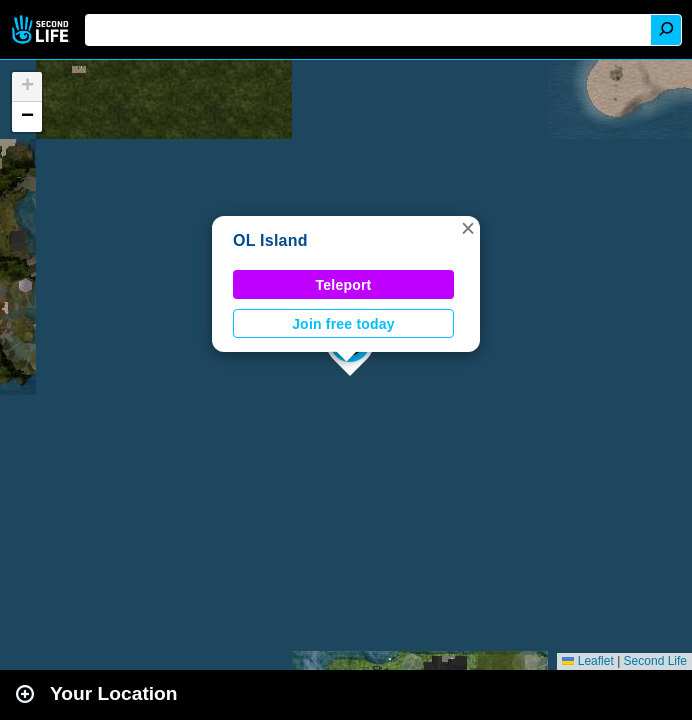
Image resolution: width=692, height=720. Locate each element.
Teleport (344, 285)
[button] (468, 228)
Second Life (42, 29)
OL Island (270, 240)
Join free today (343, 324)
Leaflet (587, 661)
